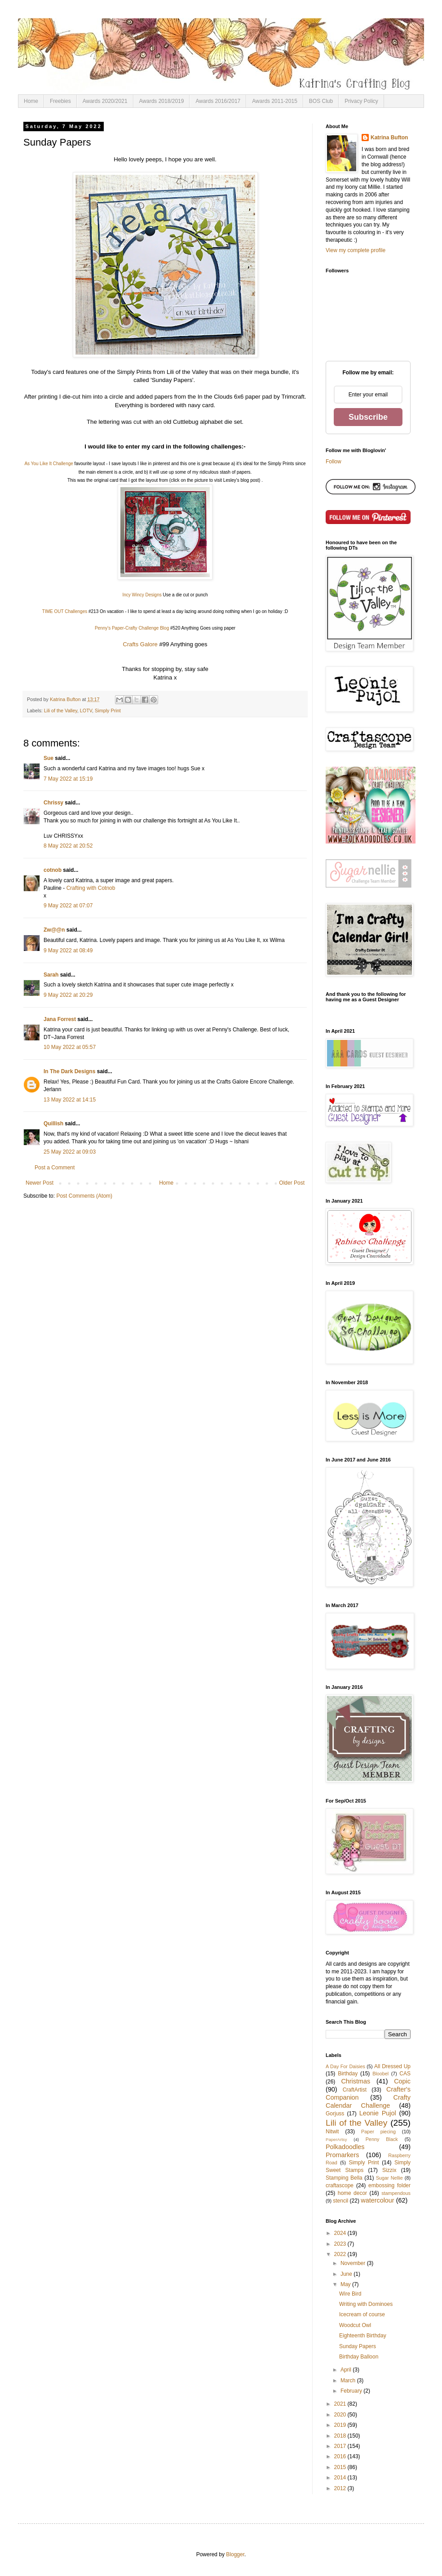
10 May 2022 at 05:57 (70, 1047)
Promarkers (342, 2155)
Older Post (292, 1183)
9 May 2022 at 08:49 (68, 950)
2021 (341, 2404)
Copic (402, 2081)
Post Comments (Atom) (84, 1196)
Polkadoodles (345, 2146)
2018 (341, 2436)
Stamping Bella (344, 2178)
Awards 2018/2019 (161, 101)
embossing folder (389, 2185)
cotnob (53, 870)
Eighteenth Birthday (362, 2335)
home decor (352, 2193)
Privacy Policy (361, 101)
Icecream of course (362, 2314)
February (351, 2391)
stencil (340, 2201)
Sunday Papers (357, 2346)
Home (31, 101)
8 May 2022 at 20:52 (68, 846)
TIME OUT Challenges (64, 611)
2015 (341, 2467)
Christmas (355, 2081)
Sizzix (389, 2170)
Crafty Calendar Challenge (368, 2101)
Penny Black (382, 2139)
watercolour (377, 2200)
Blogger (235, 2554)
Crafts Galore (140, 644)
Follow (333, 461)
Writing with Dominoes (366, 2304)
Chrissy (53, 802)
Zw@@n (54, 930)
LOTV (86, 710)
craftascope (340, 2185)
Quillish (53, 1123)
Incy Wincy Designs (141, 594)
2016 (341, 2456)
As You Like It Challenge (48, 463)
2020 (341, 2415)
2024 (341, 2233)
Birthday (348, 2073)
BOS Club (321, 101)
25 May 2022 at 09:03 (70, 1152)
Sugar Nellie (389, 2178)
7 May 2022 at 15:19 (68, 779)
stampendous (396, 2193)
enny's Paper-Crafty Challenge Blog (133, 628)
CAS (405, 2073)
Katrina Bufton (389, 137)
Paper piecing (378, 2131)
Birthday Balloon (358, 2357)
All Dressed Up (392, 2066)
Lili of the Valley (60, 710)
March (348, 2380)
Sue (48, 758)
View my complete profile (355, 250)
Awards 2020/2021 (105, 101)
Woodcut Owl (355, 2325)
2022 (341, 2254)
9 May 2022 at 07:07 (68, 905)
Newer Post (39, 1183)
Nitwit (332, 2131)
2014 (341, 2477)
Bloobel (380, 2073)
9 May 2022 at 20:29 (68, 995)
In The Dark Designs (69, 1071)
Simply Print (108, 710)
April (346, 2370)
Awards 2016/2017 (217, 101)
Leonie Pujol (377, 2113)
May (346, 2284)
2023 (341, 2244)
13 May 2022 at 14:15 (70, 1100)
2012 (341, 2488)
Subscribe (368, 417)
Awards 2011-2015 (274, 101)
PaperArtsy (336, 2139)
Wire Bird (350, 2294)
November (353, 2263)
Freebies (60, 101)
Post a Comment (55, 1167)
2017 (341, 2446)
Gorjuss (335, 2113)
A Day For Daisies (345, 2066)
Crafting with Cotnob (90, 888)
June (347, 2274)
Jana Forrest (60, 1019)
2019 (341, 2425)
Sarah (51, 975)
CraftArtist (355, 2090)
